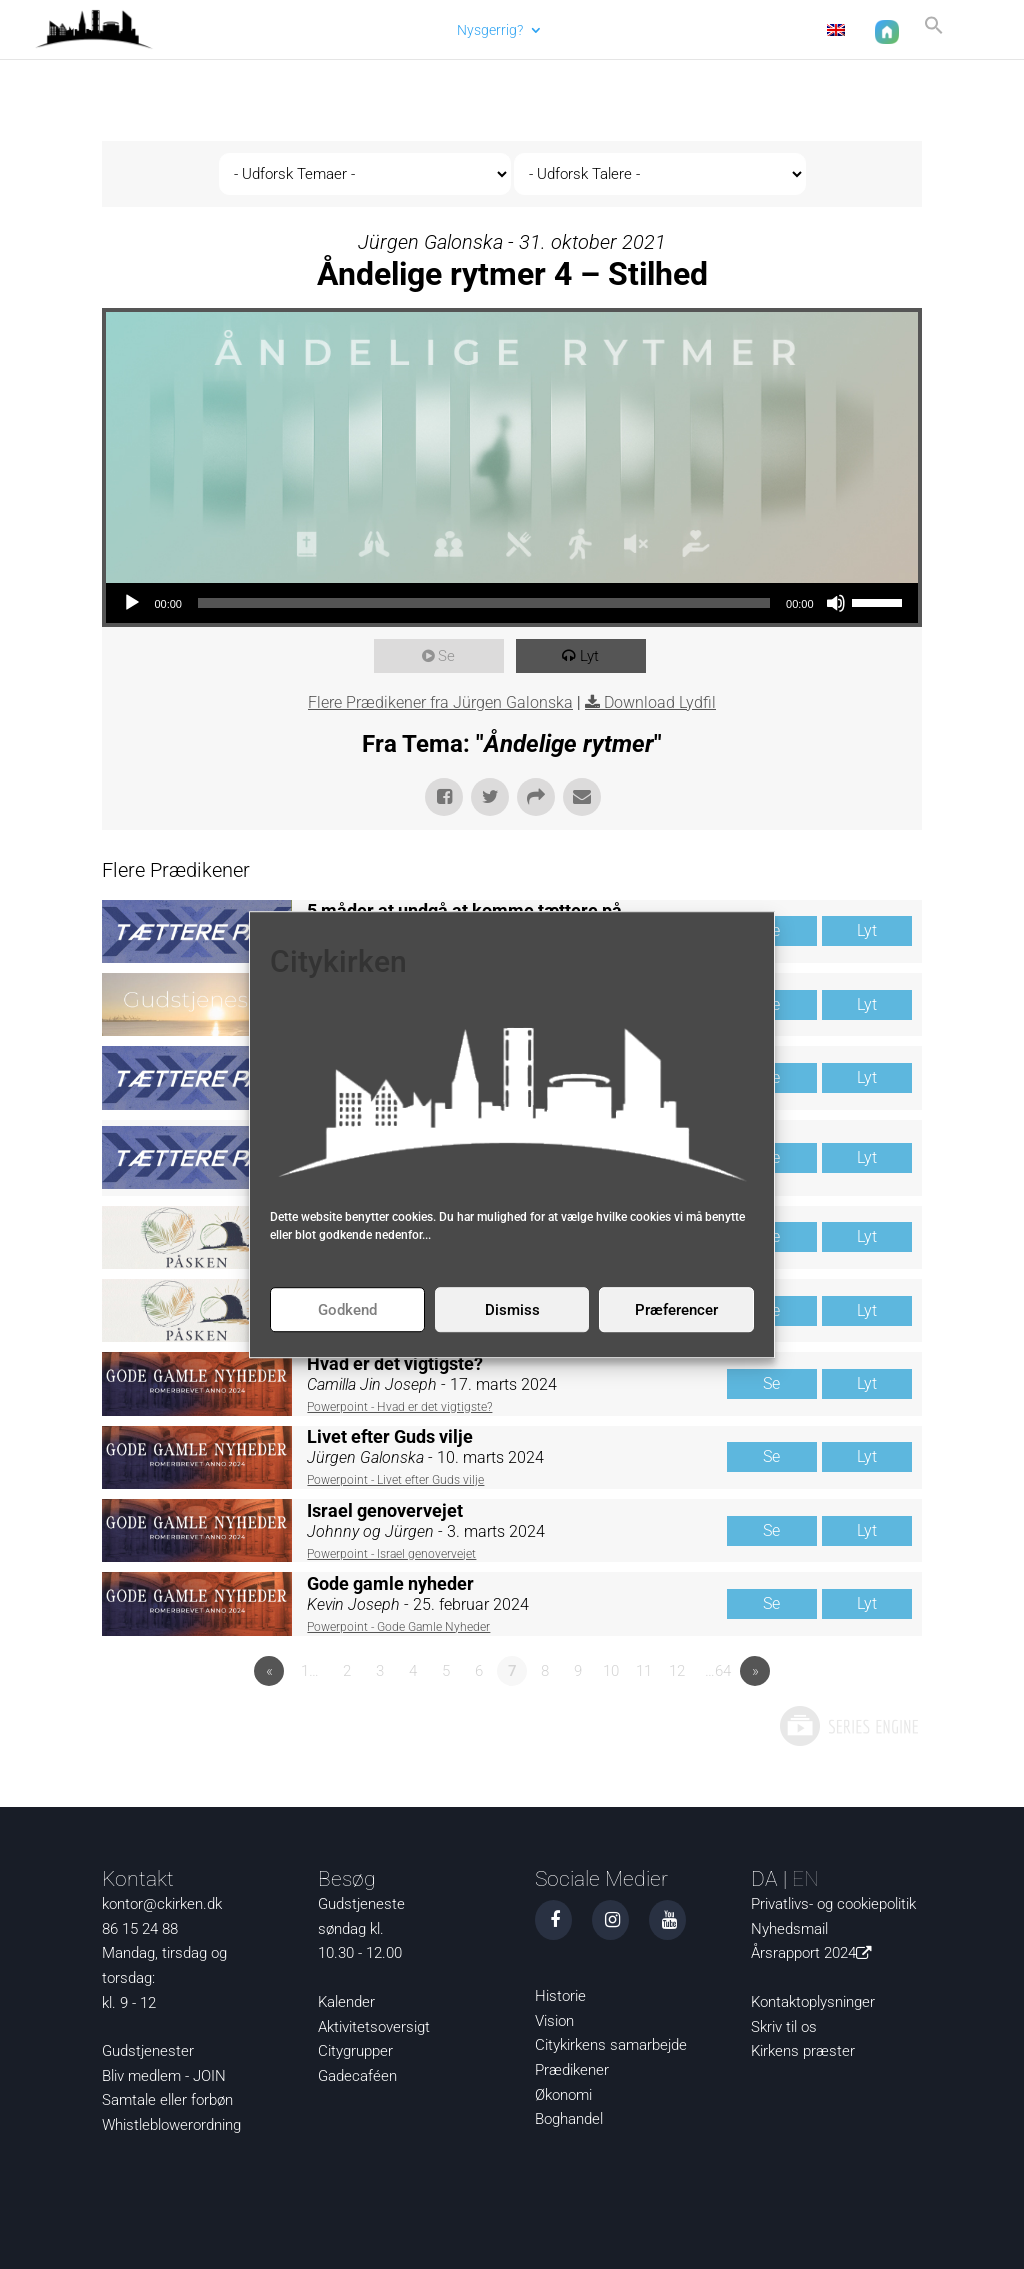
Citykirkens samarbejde (611, 2045)
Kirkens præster (803, 2051)
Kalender (346, 2002)
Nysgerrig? (488, 30)
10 (611, 1671)
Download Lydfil (660, 702)
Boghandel (569, 2119)
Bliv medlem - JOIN (164, 2076)
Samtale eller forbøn (167, 2100)
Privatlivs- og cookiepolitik (833, 1904)
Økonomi (563, 2095)
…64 (718, 1671)
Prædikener (572, 2070)
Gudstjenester (148, 2051)
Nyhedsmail (789, 1929)
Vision (554, 2021)
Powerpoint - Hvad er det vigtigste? (399, 1407)
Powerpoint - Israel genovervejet (391, 1554)
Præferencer (676, 1310)
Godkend (347, 1310)
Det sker (591, 30)
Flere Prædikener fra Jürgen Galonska (440, 702)
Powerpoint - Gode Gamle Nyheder (398, 1627)
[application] (511, 603)
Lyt (592, 656)
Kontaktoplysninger (813, 2002)
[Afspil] (132, 603)
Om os (680, 30)
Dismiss (512, 1310)
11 (644, 1671)
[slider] (484, 603)
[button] (932, 33)
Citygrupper (355, 2051)
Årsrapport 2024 (815, 1953)
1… (310, 1671)
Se (449, 656)
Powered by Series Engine (848, 1726)
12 (677, 1671)
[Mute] (836, 603)
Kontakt (770, 30)
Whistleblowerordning (171, 2125)
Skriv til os (784, 2027)
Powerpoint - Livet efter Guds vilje (395, 1480)
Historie (560, 1996)
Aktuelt (408, 30)
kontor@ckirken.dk (162, 1904)
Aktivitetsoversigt (374, 2027)
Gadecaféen (357, 2076)
